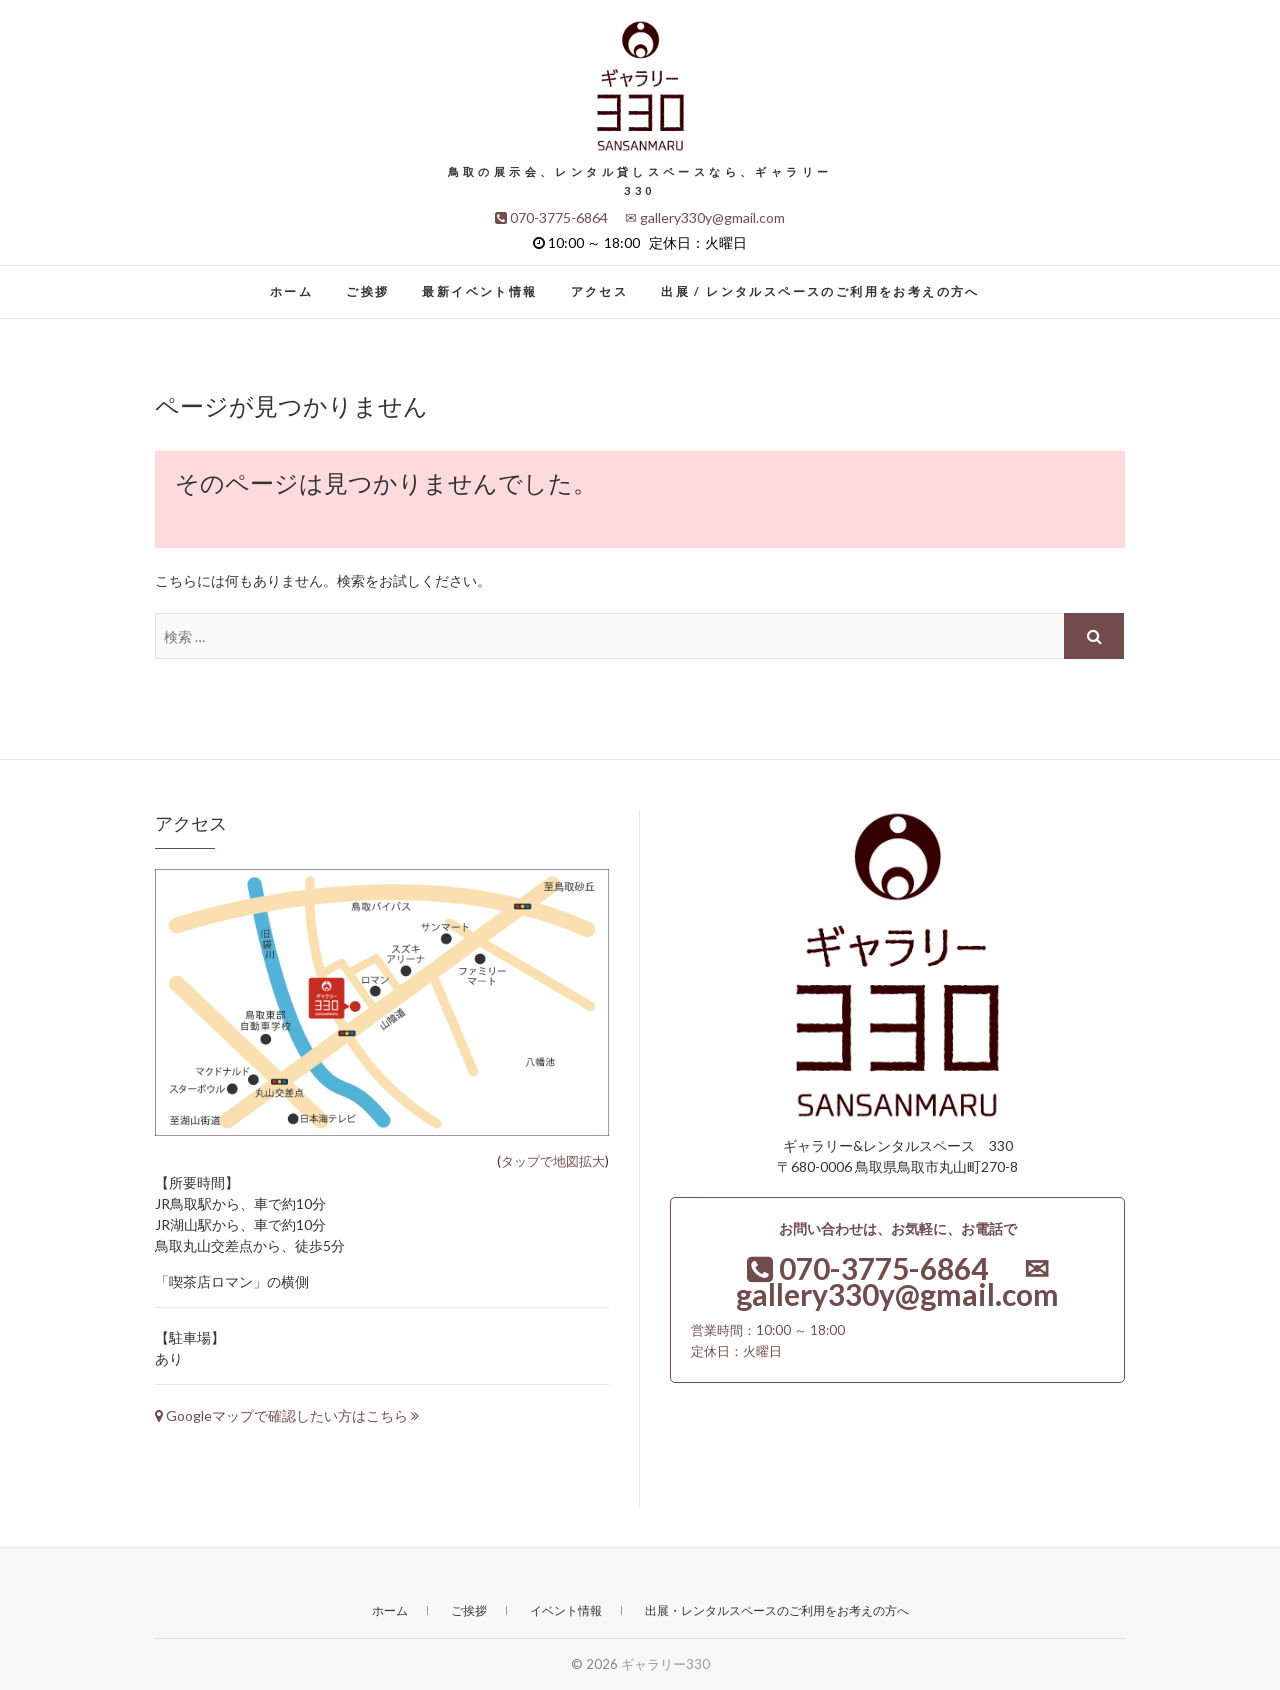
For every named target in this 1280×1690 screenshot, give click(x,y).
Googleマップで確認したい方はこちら (287, 1415)
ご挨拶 (367, 291)
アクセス (600, 291)
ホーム (291, 291)
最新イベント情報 (479, 291)
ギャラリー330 (665, 1664)
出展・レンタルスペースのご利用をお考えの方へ (777, 1610)
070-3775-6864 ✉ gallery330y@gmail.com (640, 217)
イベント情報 (566, 1610)
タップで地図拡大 (553, 1161)
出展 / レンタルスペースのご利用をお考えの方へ (820, 291)
